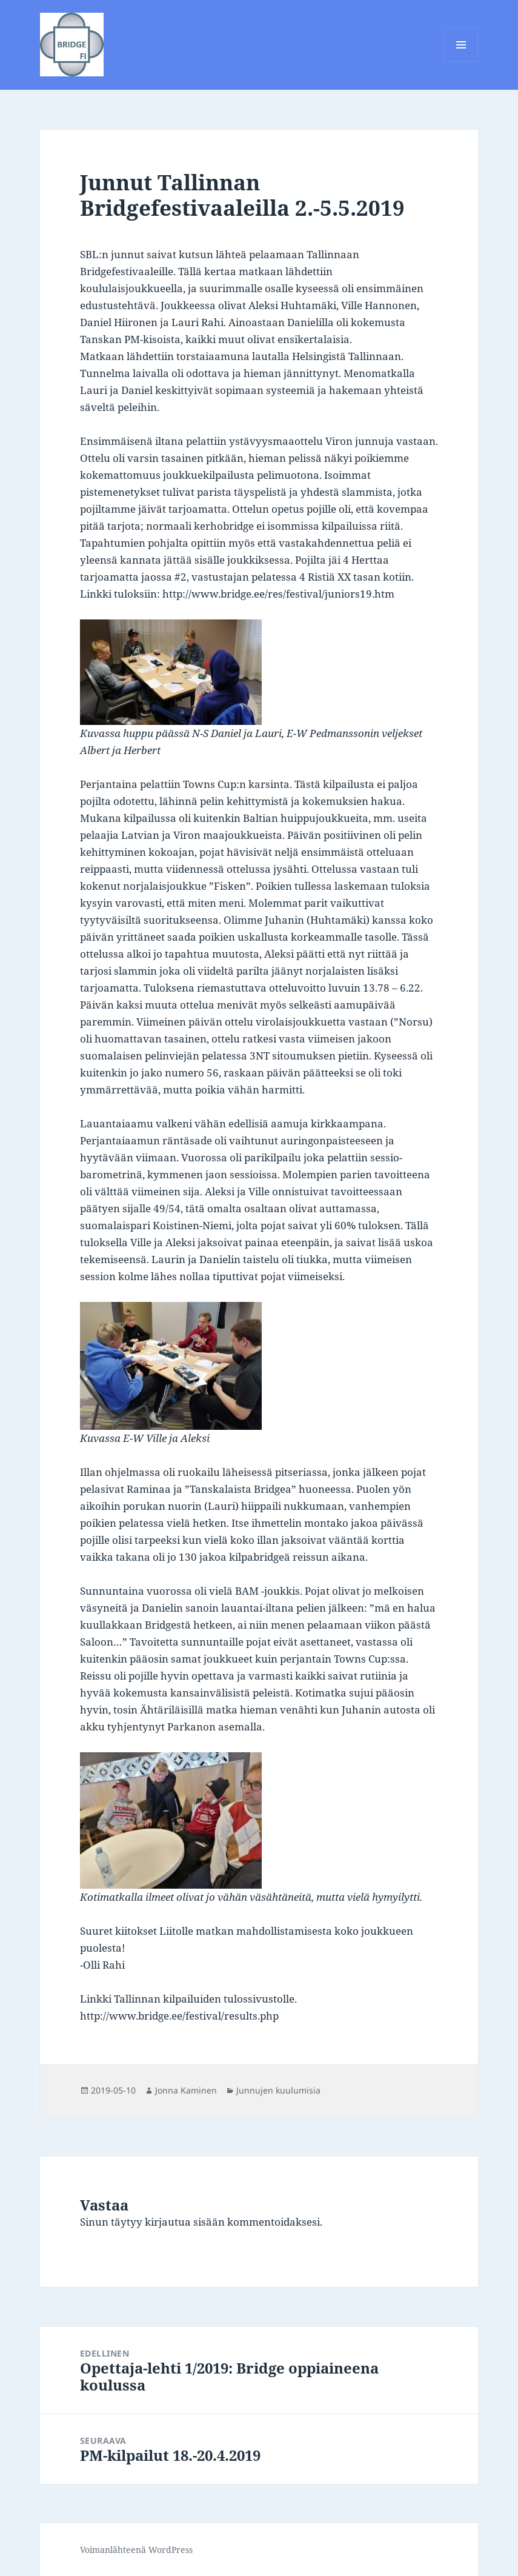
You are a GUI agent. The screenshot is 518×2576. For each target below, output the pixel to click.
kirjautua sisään (185, 2222)
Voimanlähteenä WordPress (136, 2549)
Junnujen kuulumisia (278, 2090)
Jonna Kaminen (186, 2090)
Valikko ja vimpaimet (461, 61)
